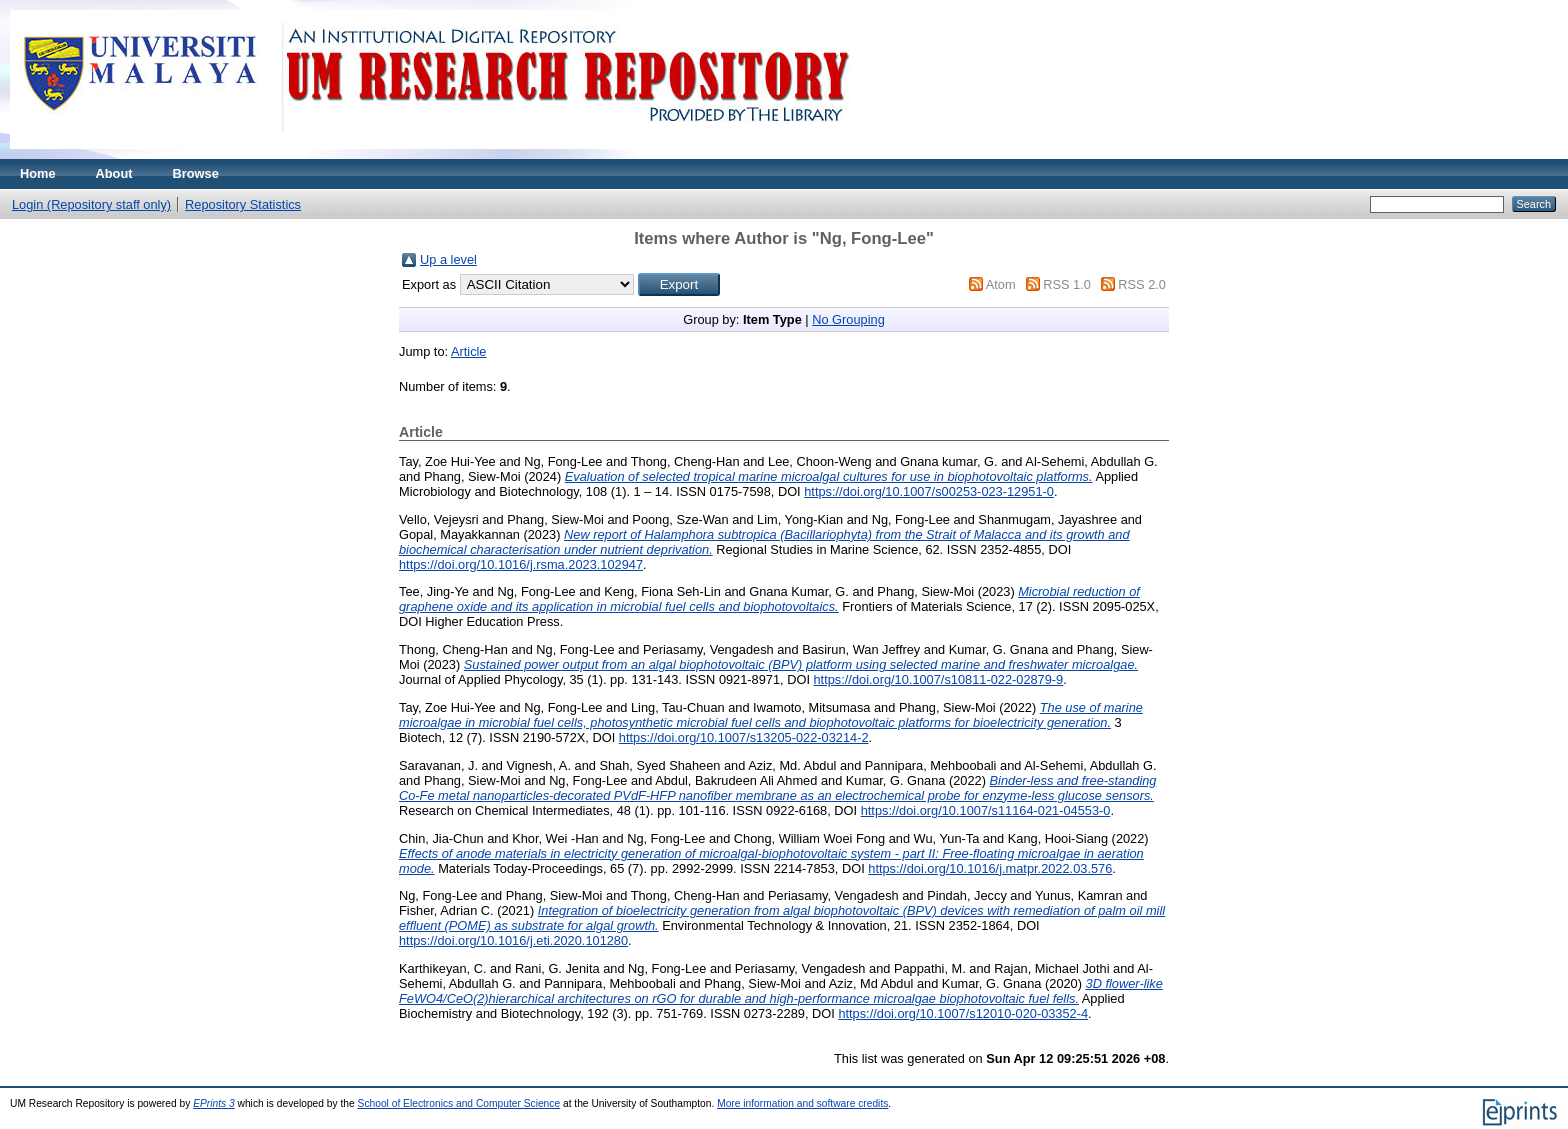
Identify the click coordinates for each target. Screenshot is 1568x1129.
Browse (196, 173)
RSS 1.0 (1067, 284)
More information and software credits (802, 1103)
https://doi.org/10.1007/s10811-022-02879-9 (939, 679)
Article (469, 351)
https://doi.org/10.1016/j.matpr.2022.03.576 (990, 868)
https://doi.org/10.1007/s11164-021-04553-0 (986, 810)
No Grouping (848, 319)
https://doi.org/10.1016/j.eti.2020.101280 (513, 940)
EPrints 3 (214, 1103)
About (114, 173)
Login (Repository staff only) (91, 204)
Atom (1001, 284)
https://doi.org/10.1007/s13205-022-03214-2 (744, 737)
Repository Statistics (243, 204)
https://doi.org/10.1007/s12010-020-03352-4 (963, 1013)
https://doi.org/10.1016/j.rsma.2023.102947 (521, 564)
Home (38, 173)
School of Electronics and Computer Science (459, 1103)
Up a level (448, 259)
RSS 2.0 (1142, 284)
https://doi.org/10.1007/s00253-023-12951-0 (929, 491)
